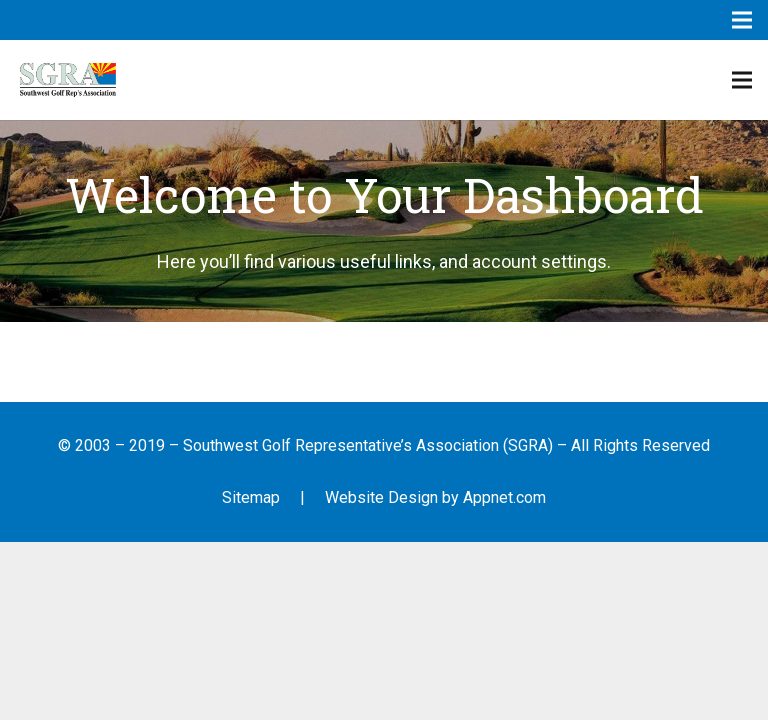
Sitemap (251, 497)
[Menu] (742, 80)
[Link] (68, 80)
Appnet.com (504, 497)
